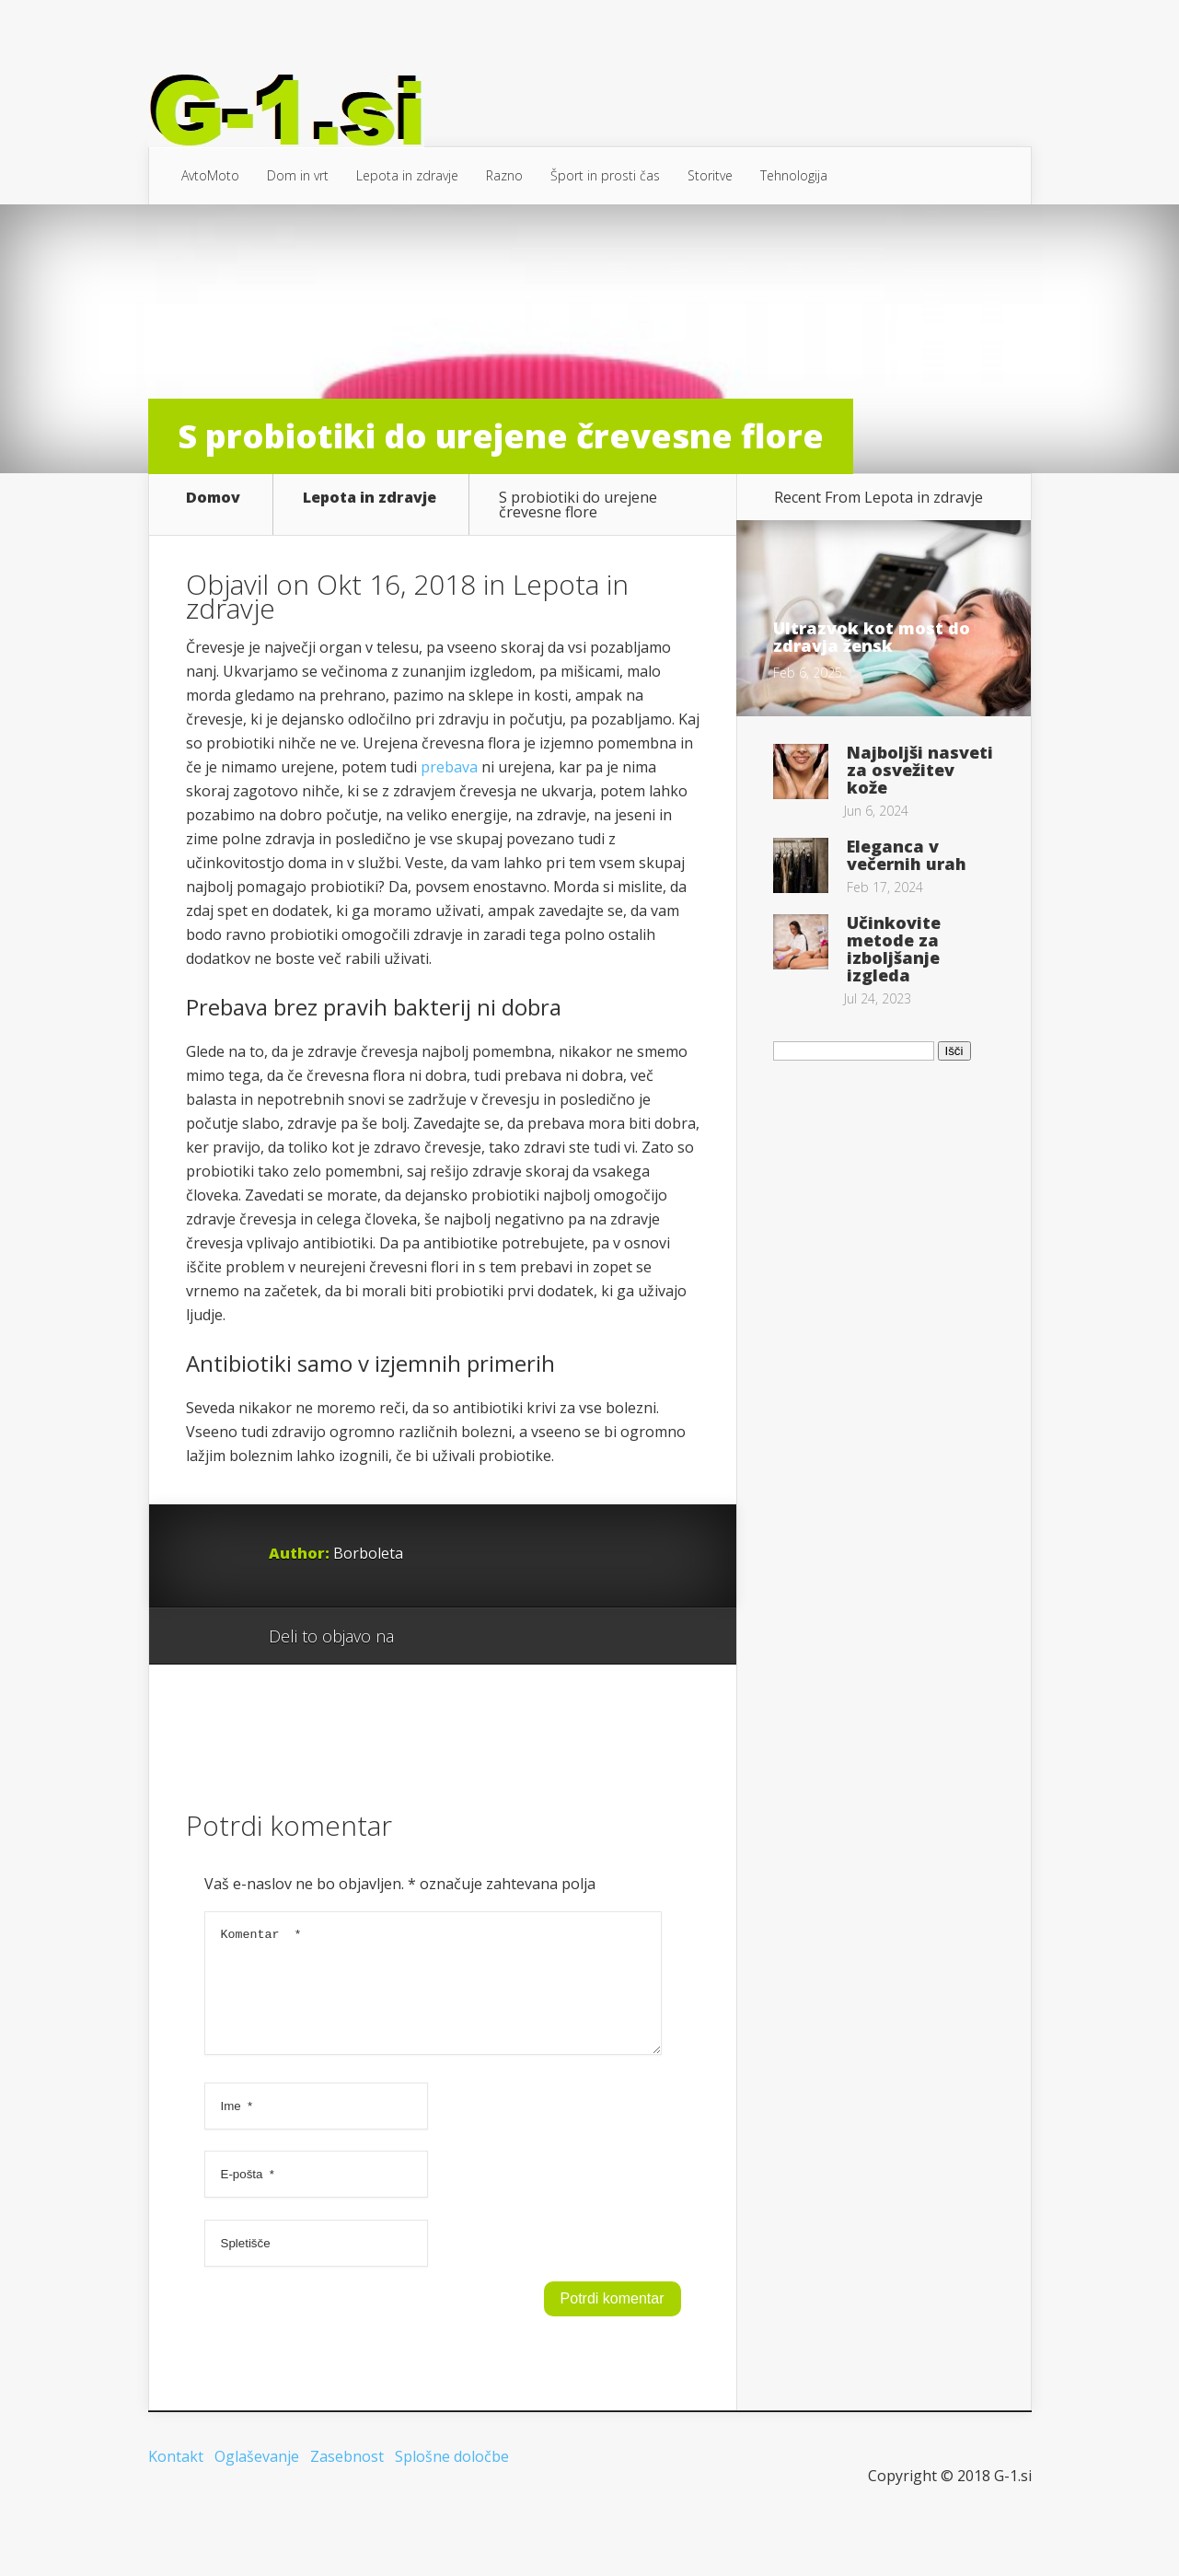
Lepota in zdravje (407, 175)
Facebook (461, 1666)
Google (426, 1666)
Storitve (710, 175)
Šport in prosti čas (605, 175)
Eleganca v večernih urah (906, 855)
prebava (449, 796)
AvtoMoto (210, 175)
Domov (213, 498)
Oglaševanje (256, 2508)
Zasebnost (347, 2508)
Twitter (496, 1666)
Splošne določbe (452, 2508)
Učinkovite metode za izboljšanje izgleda (894, 948)
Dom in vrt (298, 175)
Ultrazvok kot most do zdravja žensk (871, 636)
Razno (504, 175)
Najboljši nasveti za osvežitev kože (920, 769)
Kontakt (175, 2508)
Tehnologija (793, 175)
